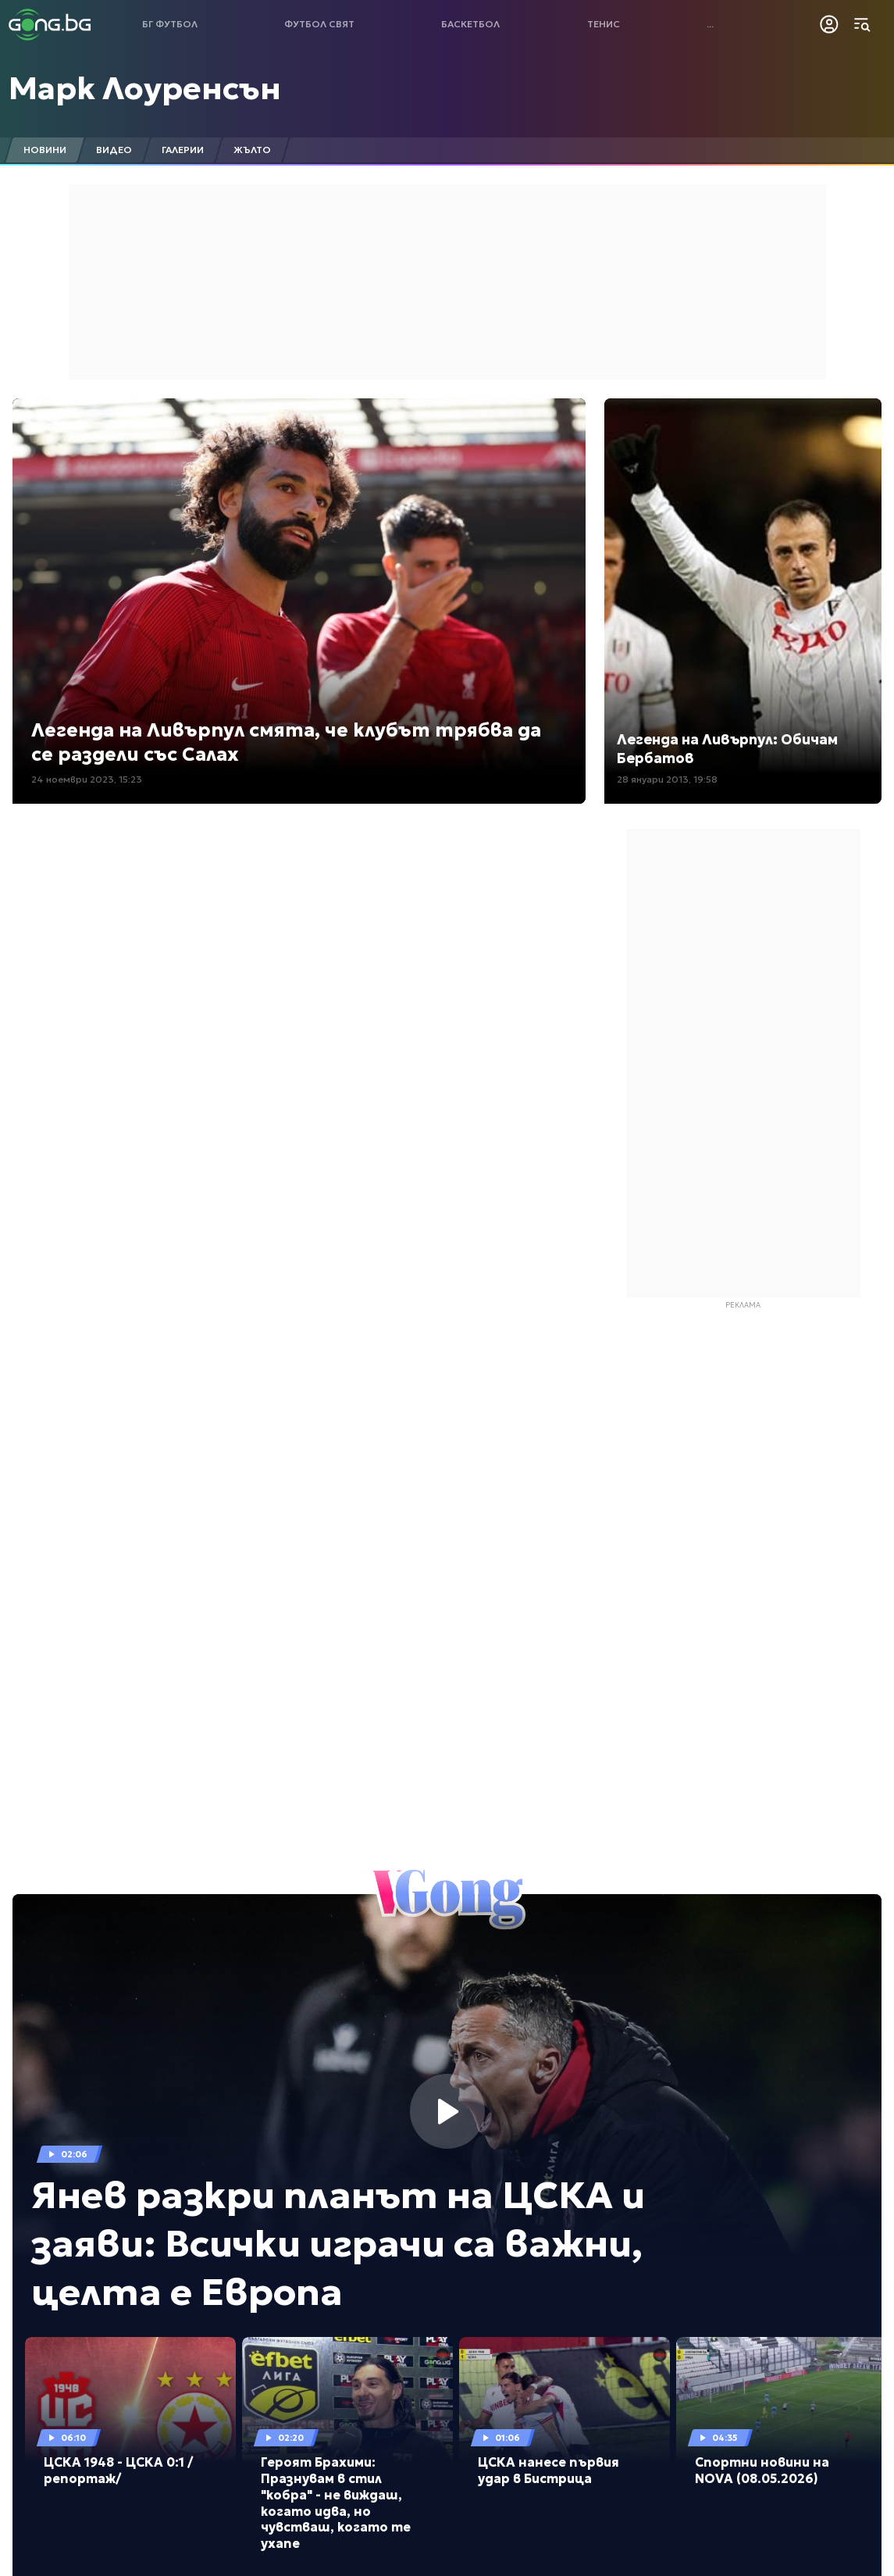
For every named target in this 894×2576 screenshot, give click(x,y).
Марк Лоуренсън (145, 88)
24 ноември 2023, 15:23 (86, 779)
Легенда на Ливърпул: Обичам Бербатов (727, 748)
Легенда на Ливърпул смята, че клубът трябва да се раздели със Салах (286, 742)
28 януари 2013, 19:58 (667, 779)
